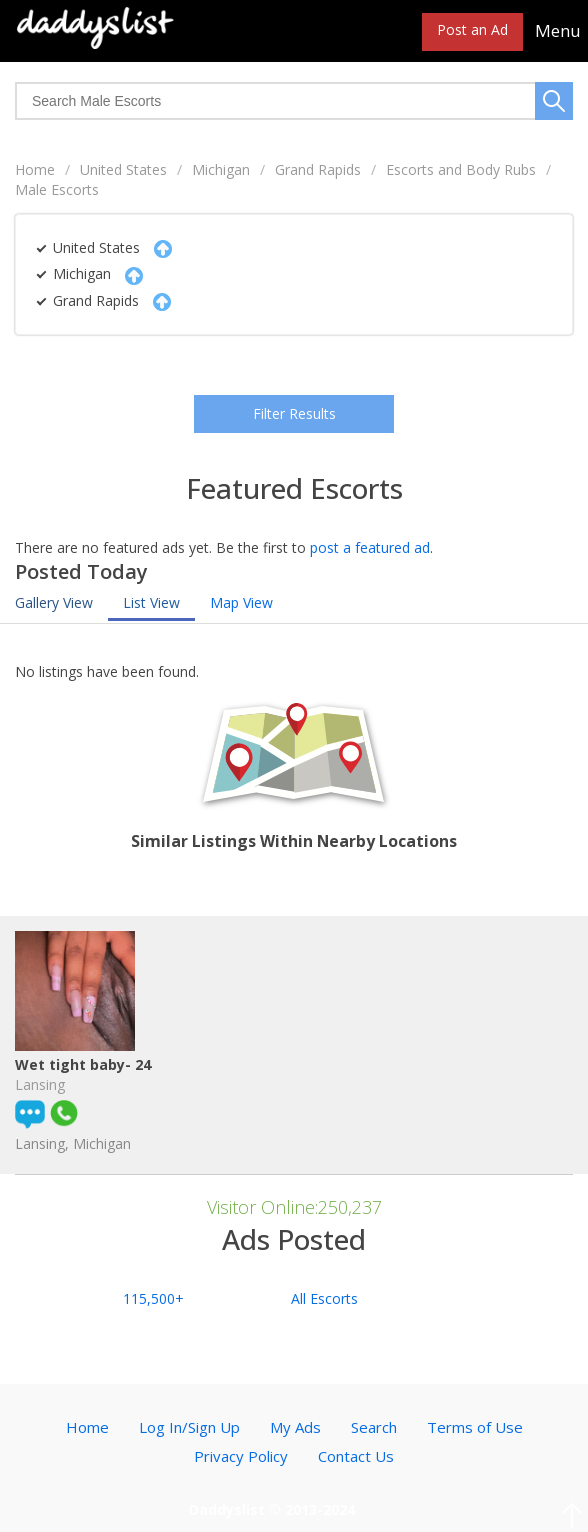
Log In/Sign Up (189, 1427)
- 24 (157, 1086)
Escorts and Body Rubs (461, 169)
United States (123, 169)
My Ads (295, 1427)
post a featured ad (370, 547)
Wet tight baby (87, 1086)
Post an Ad (472, 29)
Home (35, 169)
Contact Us (356, 1456)
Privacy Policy (241, 1456)
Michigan (221, 169)
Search (374, 1427)
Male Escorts (57, 189)
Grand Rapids (318, 169)
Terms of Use (475, 1427)
